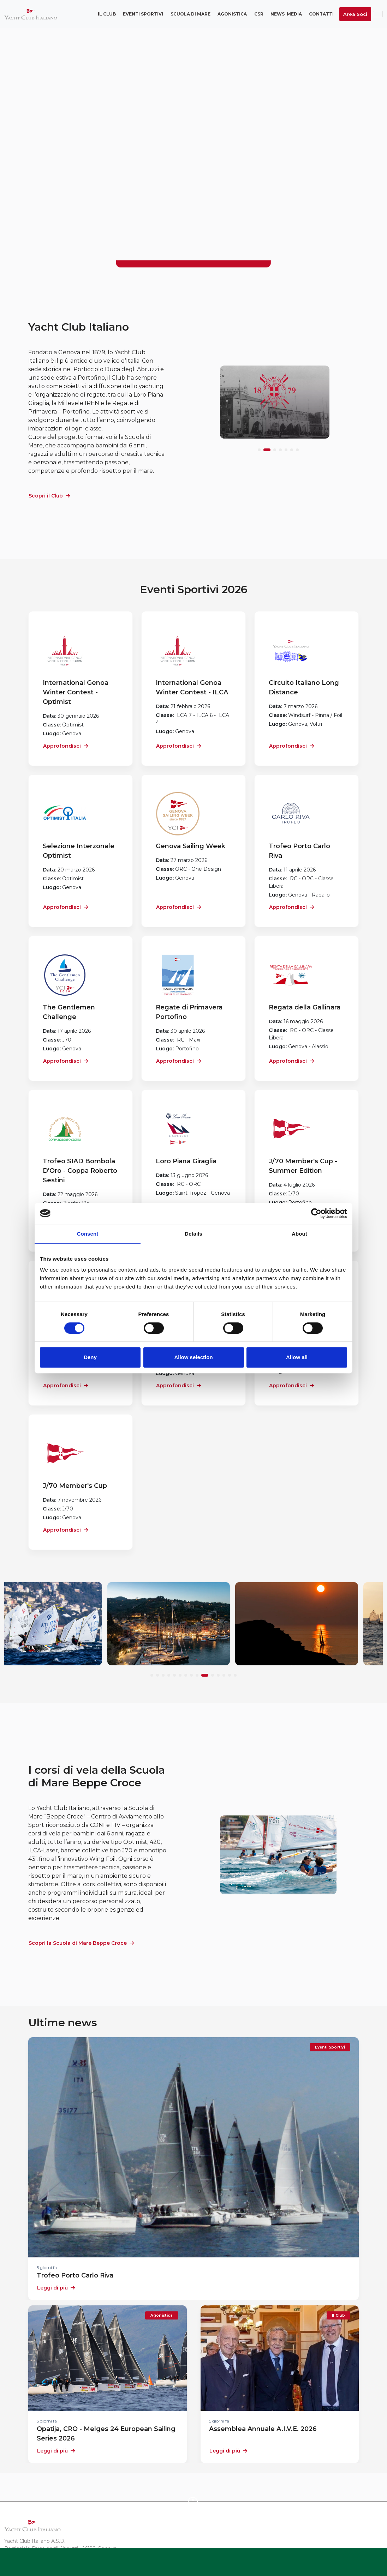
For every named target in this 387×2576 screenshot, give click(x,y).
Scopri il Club (49, 496)
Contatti (321, 14)
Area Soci (355, 14)
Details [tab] (193, 1234)
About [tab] (299, 1234)
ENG (378, 14)
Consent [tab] (88, 1234)
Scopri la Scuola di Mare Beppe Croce (81, 1943)
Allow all (297, 1357)
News (277, 14)
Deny (90, 1357)
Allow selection (193, 1357)
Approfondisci (65, 746)
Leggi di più (56, 2288)
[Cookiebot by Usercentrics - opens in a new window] (316, 1213)
